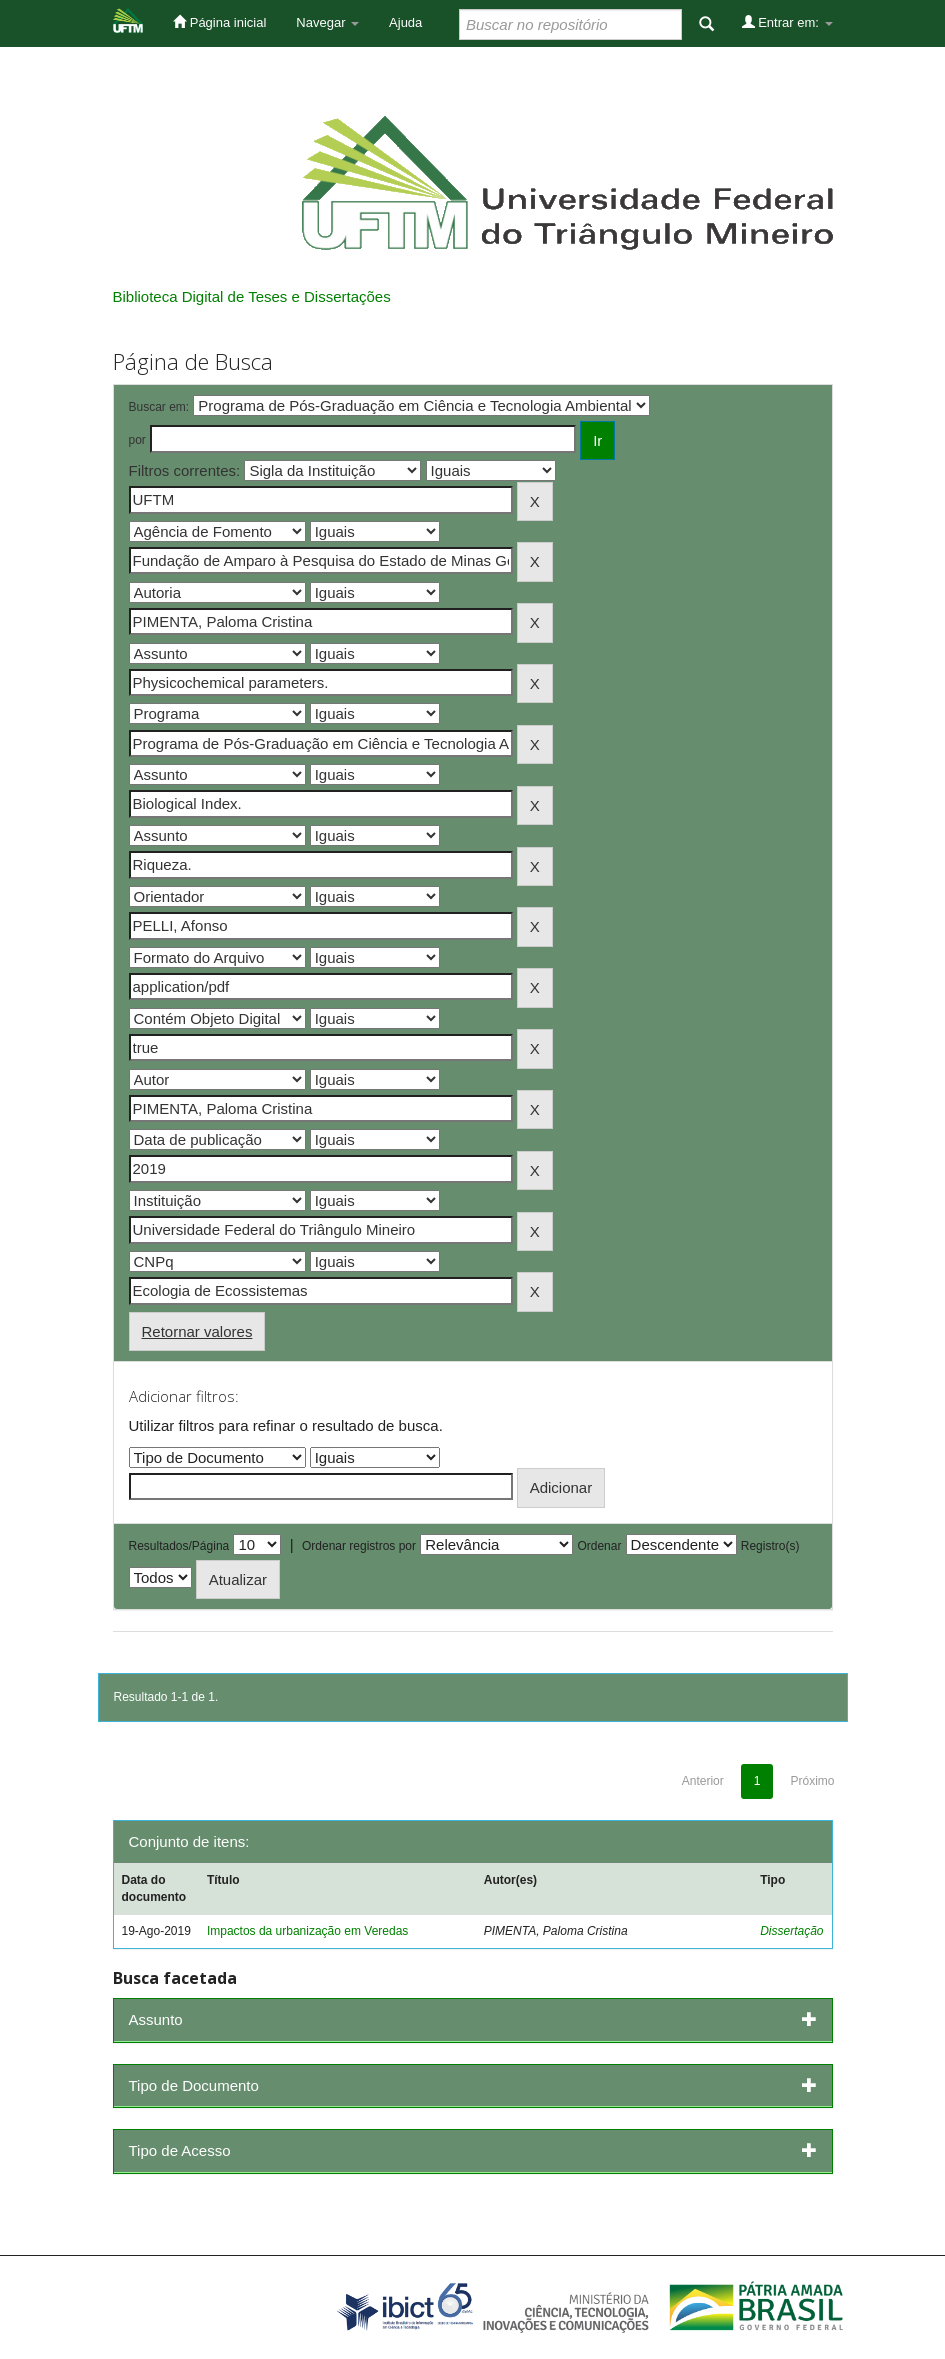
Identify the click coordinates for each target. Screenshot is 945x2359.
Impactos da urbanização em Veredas (307, 1931)
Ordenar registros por (359, 1546)
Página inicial (219, 22)
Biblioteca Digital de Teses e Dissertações (252, 296)
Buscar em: (159, 407)
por (137, 440)
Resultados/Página (179, 1546)
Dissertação (791, 1931)
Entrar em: (787, 22)
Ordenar (599, 1546)
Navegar (327, 22)
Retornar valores (197, 1331)
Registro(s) (770, 1546)
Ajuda (405, 22)
